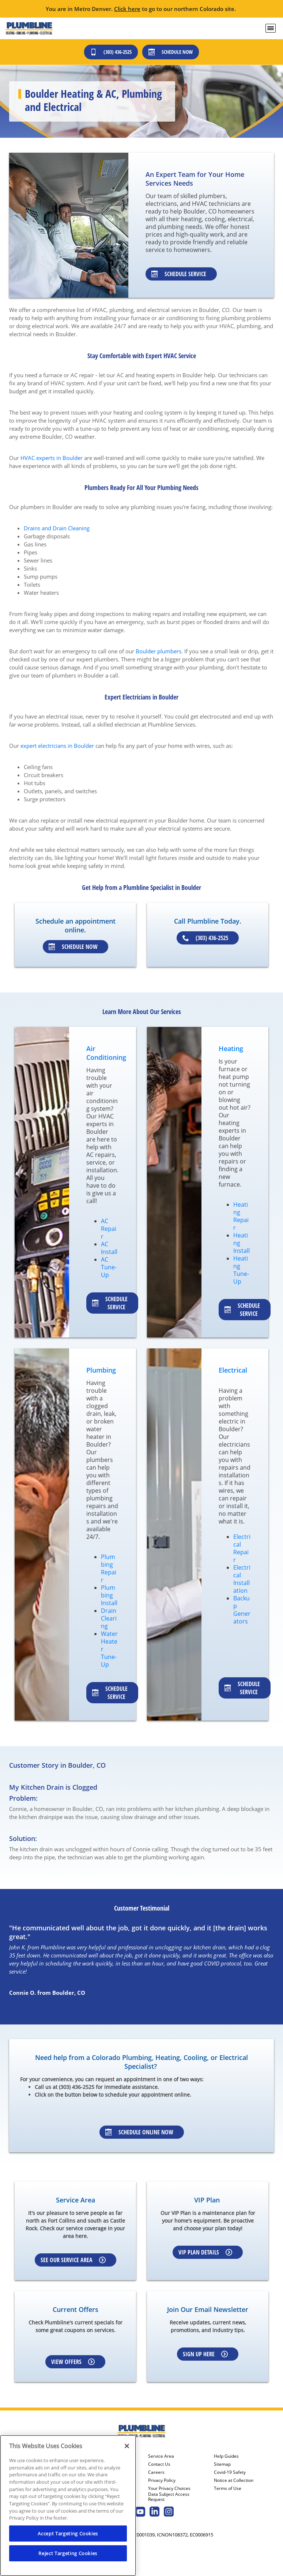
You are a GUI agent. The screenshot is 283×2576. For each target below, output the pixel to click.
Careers (156, 2472)
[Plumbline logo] (29, 28)
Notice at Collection (233, 2480)
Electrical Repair (241, 1548)
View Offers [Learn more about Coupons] (73, 2362)
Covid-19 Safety (230, 2472)
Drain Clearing (109, 1618)
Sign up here (205, 2354)
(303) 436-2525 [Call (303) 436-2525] (111, 51)
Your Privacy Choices (169, 2488)
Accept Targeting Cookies (68, 2533)
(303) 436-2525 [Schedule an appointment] (205, 938)
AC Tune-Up (109, 1267)
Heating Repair (241, 1216)
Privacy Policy (162, 2480)
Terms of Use (227, 2488)
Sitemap (222, 2464)
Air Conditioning (106, 1053)
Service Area (161, 2456)
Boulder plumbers (158, 651)
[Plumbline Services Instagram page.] (169, 2512)
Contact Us (159, 2464)
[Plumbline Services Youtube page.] (140, 2512)
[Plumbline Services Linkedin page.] (154, 2512)
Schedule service (110, 1303)
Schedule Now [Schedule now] (170, 51)
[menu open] (270, 28)
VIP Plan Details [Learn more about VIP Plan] (205, 2252)
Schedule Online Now (139, 2132)
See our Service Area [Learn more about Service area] (73, 2260)
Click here (127, 8)
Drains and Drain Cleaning (57, 528)
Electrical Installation (241, 1579)
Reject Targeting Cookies (67, 2553)
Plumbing (101, 1370)
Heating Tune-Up (241, 1269)
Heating (231, 1048)
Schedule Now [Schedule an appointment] (73, 947)
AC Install (109, 1248)
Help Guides (226, 2456)
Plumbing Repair (108, 1568)
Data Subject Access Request (168, 2497)
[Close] (127, 2446)
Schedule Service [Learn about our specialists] (178, 274)
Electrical (233, 1370)
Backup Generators (241, 1609)
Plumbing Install (109, 1595)
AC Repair (108, 1228)
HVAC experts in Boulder (52, 457)
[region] (68, 2505)
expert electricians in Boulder (57, 745)
